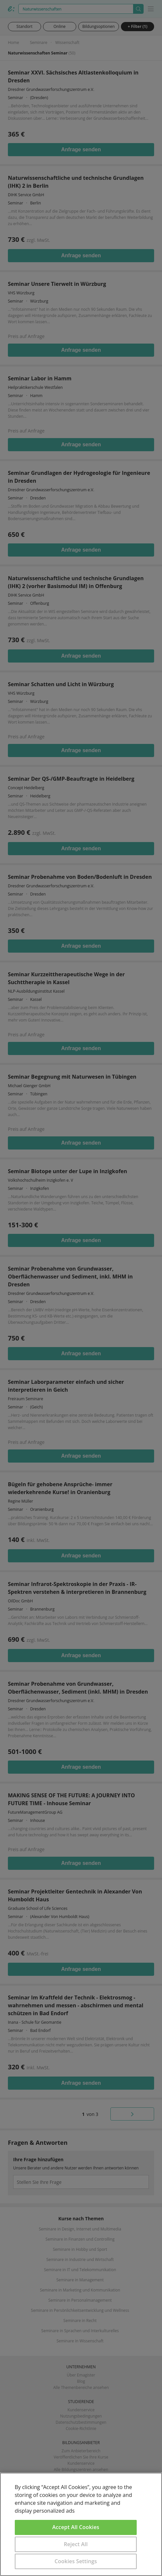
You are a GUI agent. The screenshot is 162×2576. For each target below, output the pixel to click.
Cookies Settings (76, 2561)
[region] (81, 2524)
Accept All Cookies (75, 2527)
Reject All (76, 2544)
